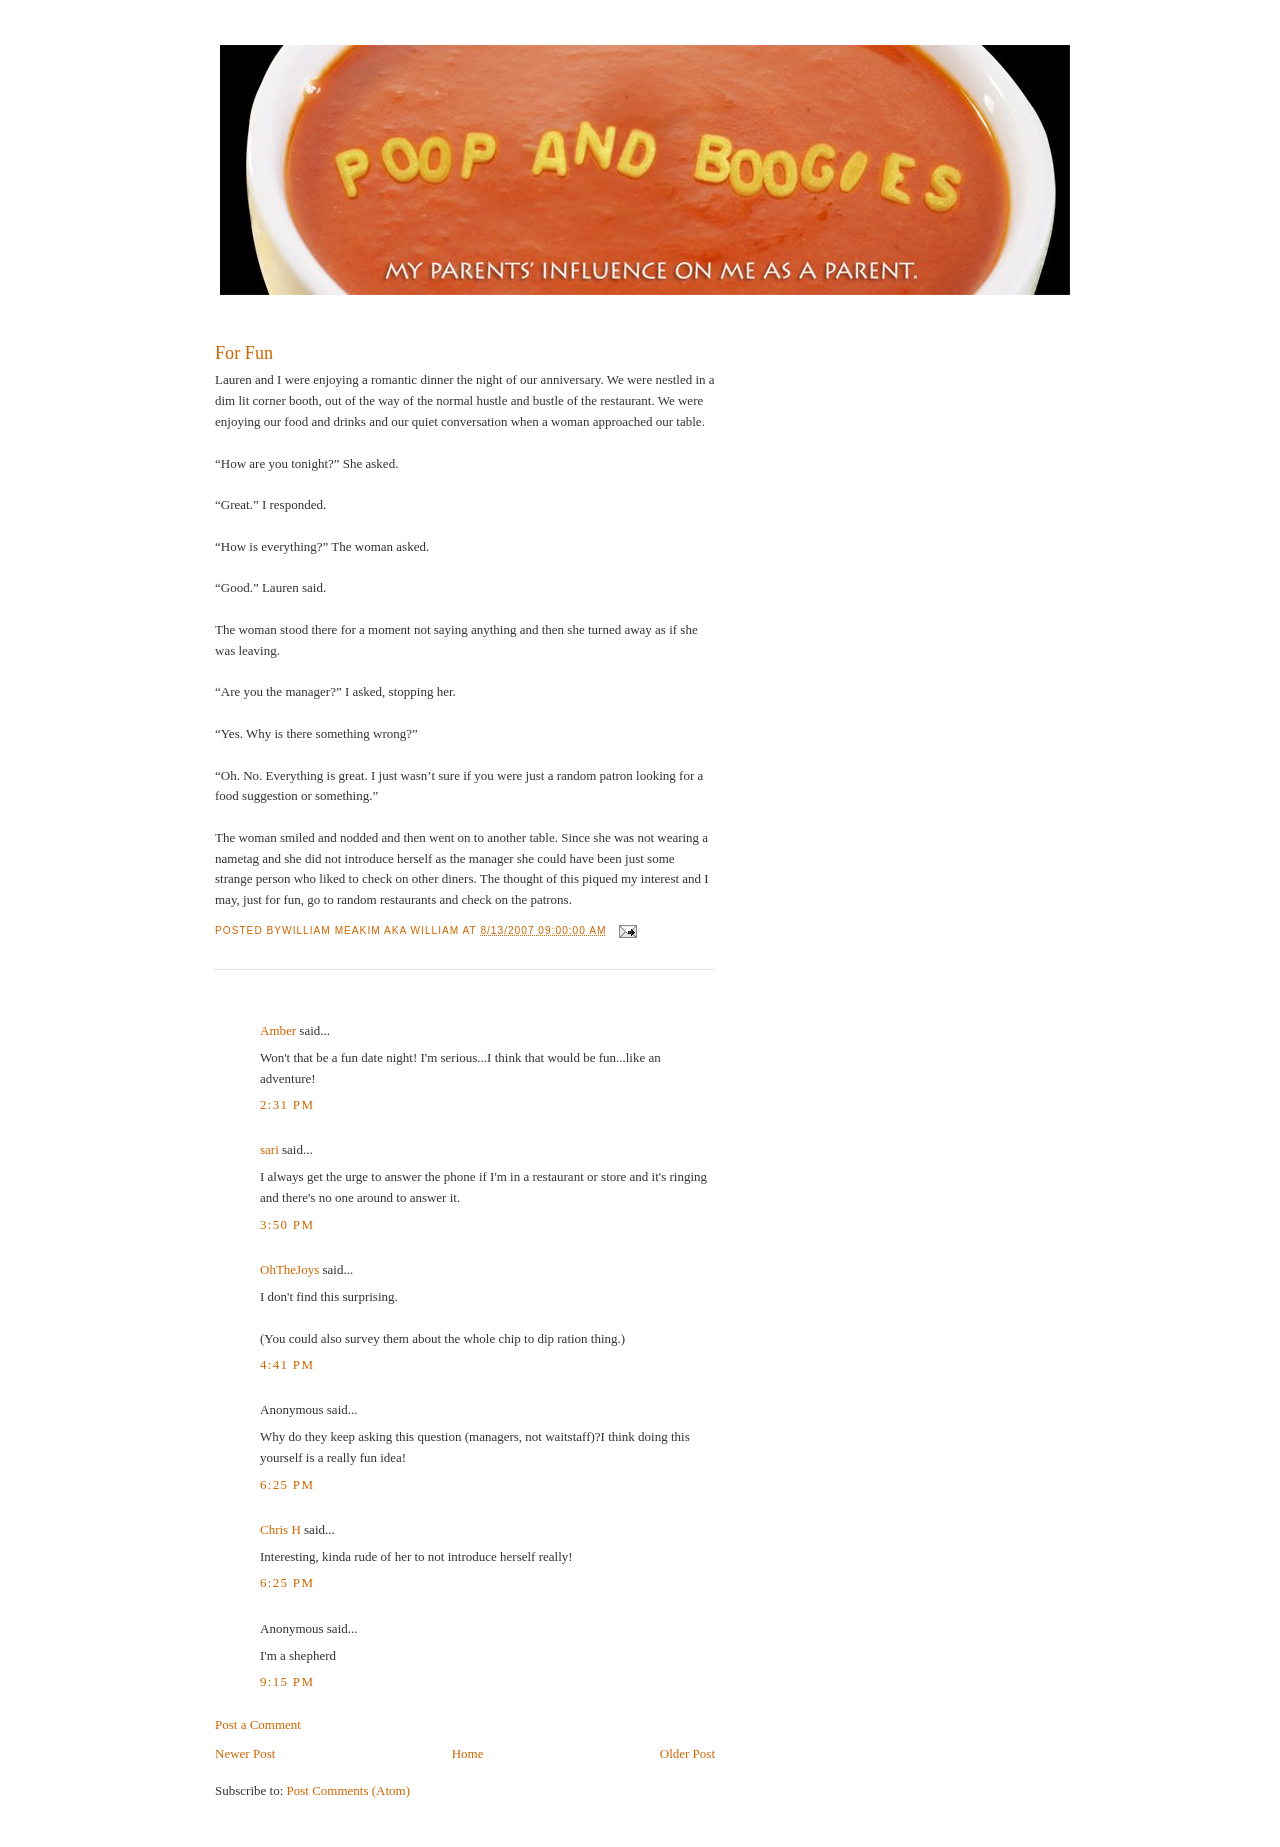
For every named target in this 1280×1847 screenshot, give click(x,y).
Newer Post (245, 1753)
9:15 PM (287, 1681)
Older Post (687, 1753)
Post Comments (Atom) (349, 1790)
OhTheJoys (289, 1269)
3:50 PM (287, 1224)
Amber (278, 1030)
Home (468, 1753)
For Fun (244, 353)
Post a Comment (258, 1724)
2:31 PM (287, 1104)
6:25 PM (287, 1484)
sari (269, 1149)
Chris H (280, 1529)
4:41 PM (287, 1364)
